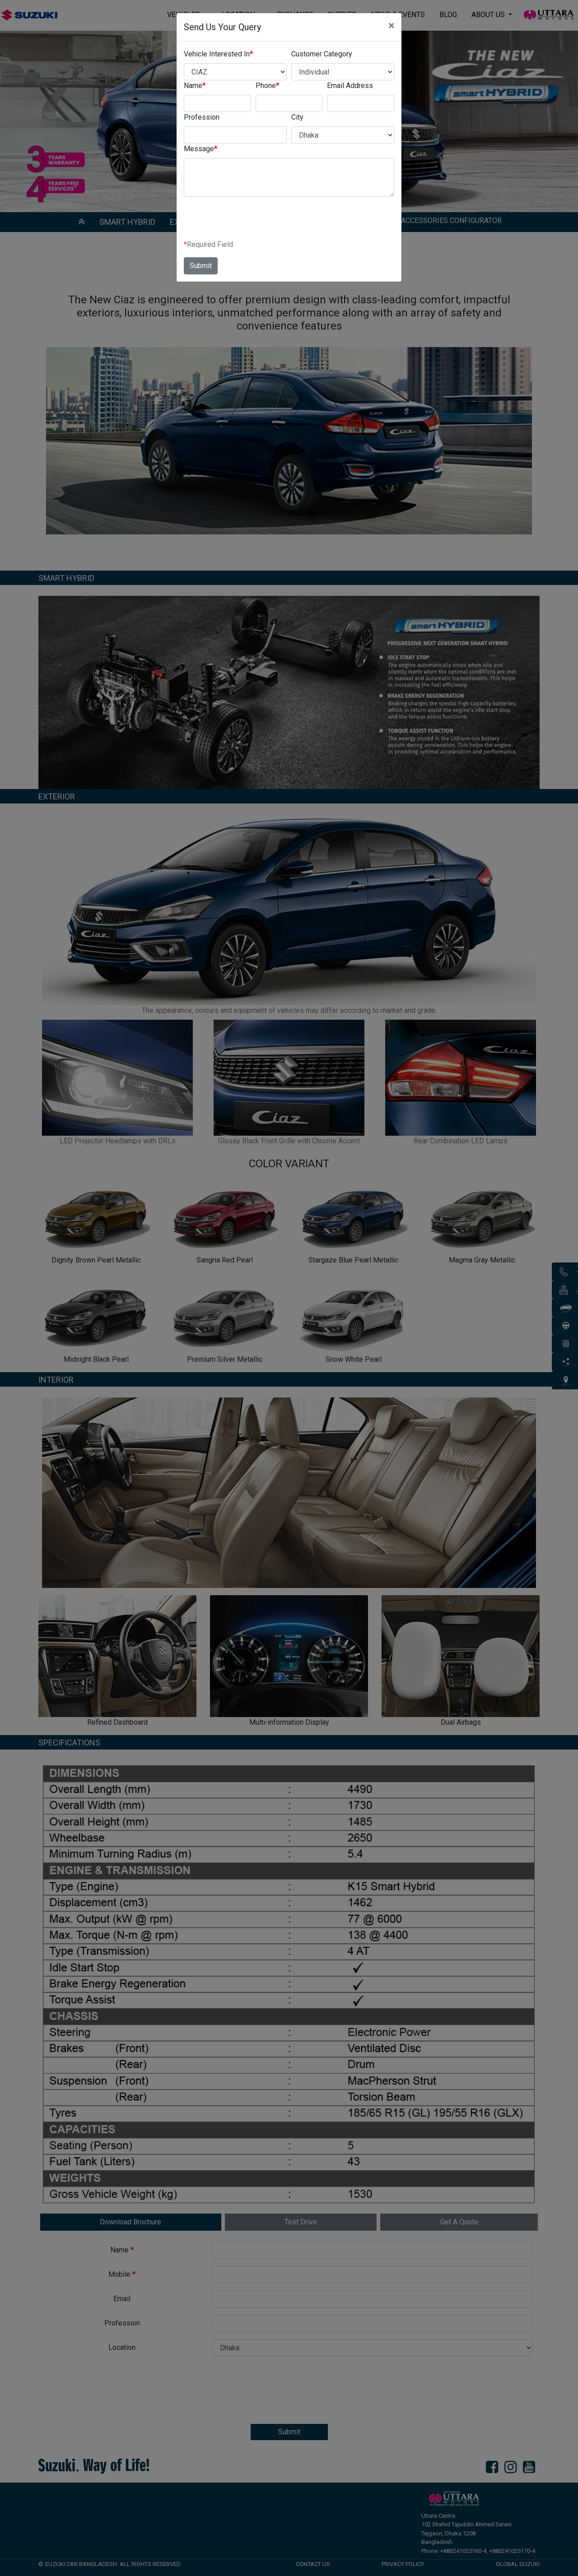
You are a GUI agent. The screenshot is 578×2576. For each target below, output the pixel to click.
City (297, 117)
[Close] (391, 25)
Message (200, 148)
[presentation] (252, 221)
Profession (201, 117)
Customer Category (321, 54)
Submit (201, 265)
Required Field (208, 244)
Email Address (350, 85)
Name (194, 85)
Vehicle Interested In (218, 54)
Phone (267, 85)
